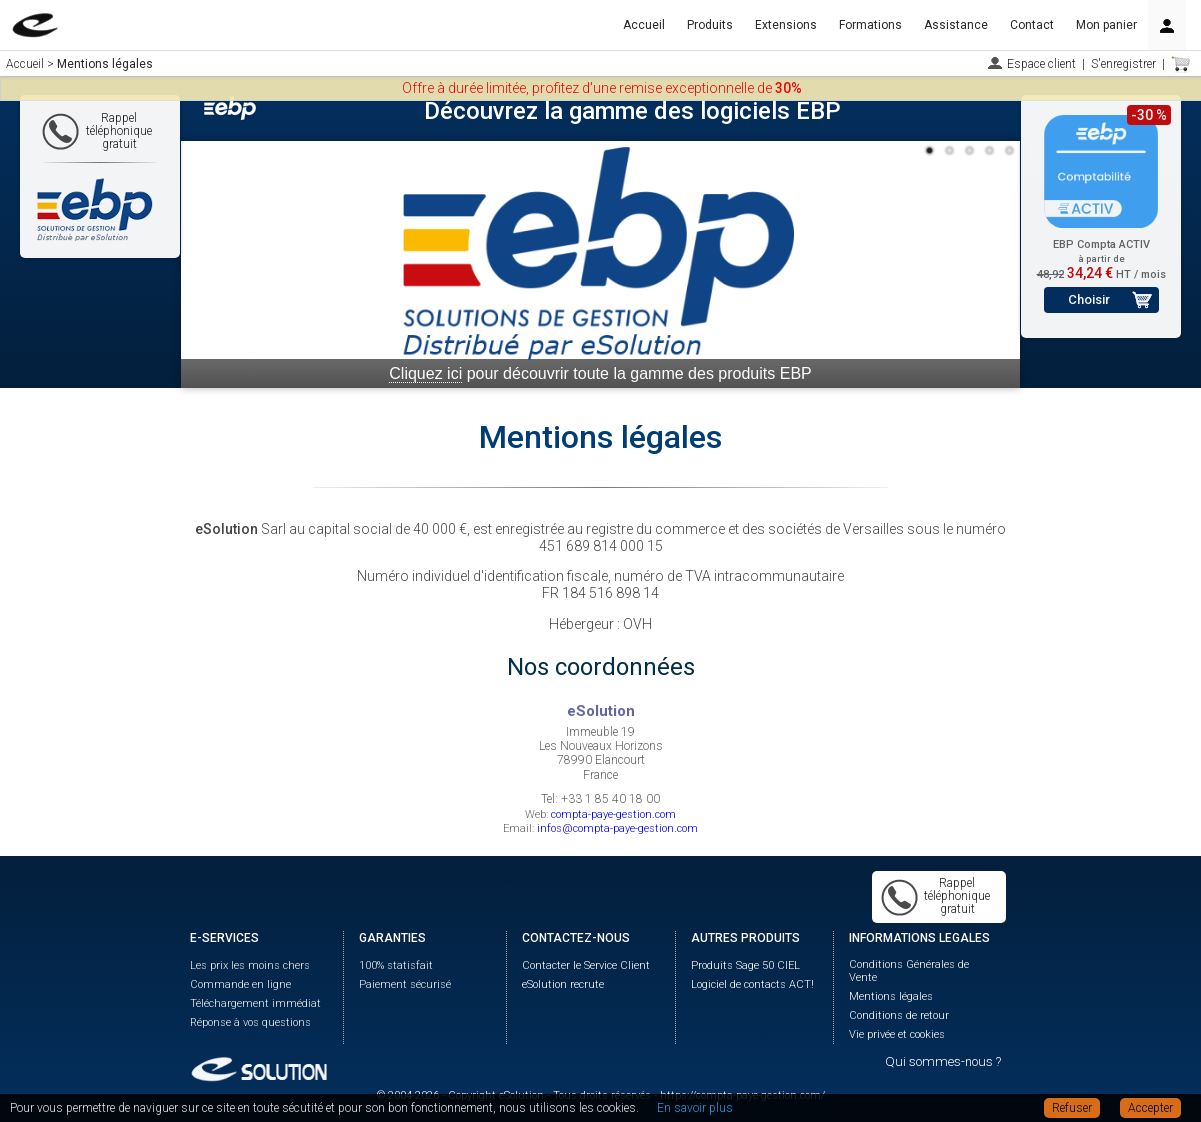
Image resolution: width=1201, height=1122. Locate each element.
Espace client (1041, 64)
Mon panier (1106, 25)
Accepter (1150, 1108)
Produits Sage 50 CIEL (745, 965)
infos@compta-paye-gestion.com (617, 828)
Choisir (1089, 299)
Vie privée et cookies (897, 1034)
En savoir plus (695, 1108)
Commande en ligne (240, 984)
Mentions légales (891, 996)
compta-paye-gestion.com (613, 814)
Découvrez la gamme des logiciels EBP (632, 111)
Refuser (1072, 1108)
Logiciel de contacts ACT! (752, 984)
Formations (870, 25)
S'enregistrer (1123, 64)
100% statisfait (396, 965)
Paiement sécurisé (405, 984)
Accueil (644, 25)
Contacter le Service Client (586, 965)
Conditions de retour (899, 1015)
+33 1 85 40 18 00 (610, 799)
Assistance (956, 25)
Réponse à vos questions (250, 1022)
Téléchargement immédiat (255, 1003)
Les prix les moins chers (250, 965)
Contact (1032, 25)
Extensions (786, 25)
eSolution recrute (563, 984)
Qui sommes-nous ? (943, 1061)
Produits (710, 25)
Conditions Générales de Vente (909, 971)
